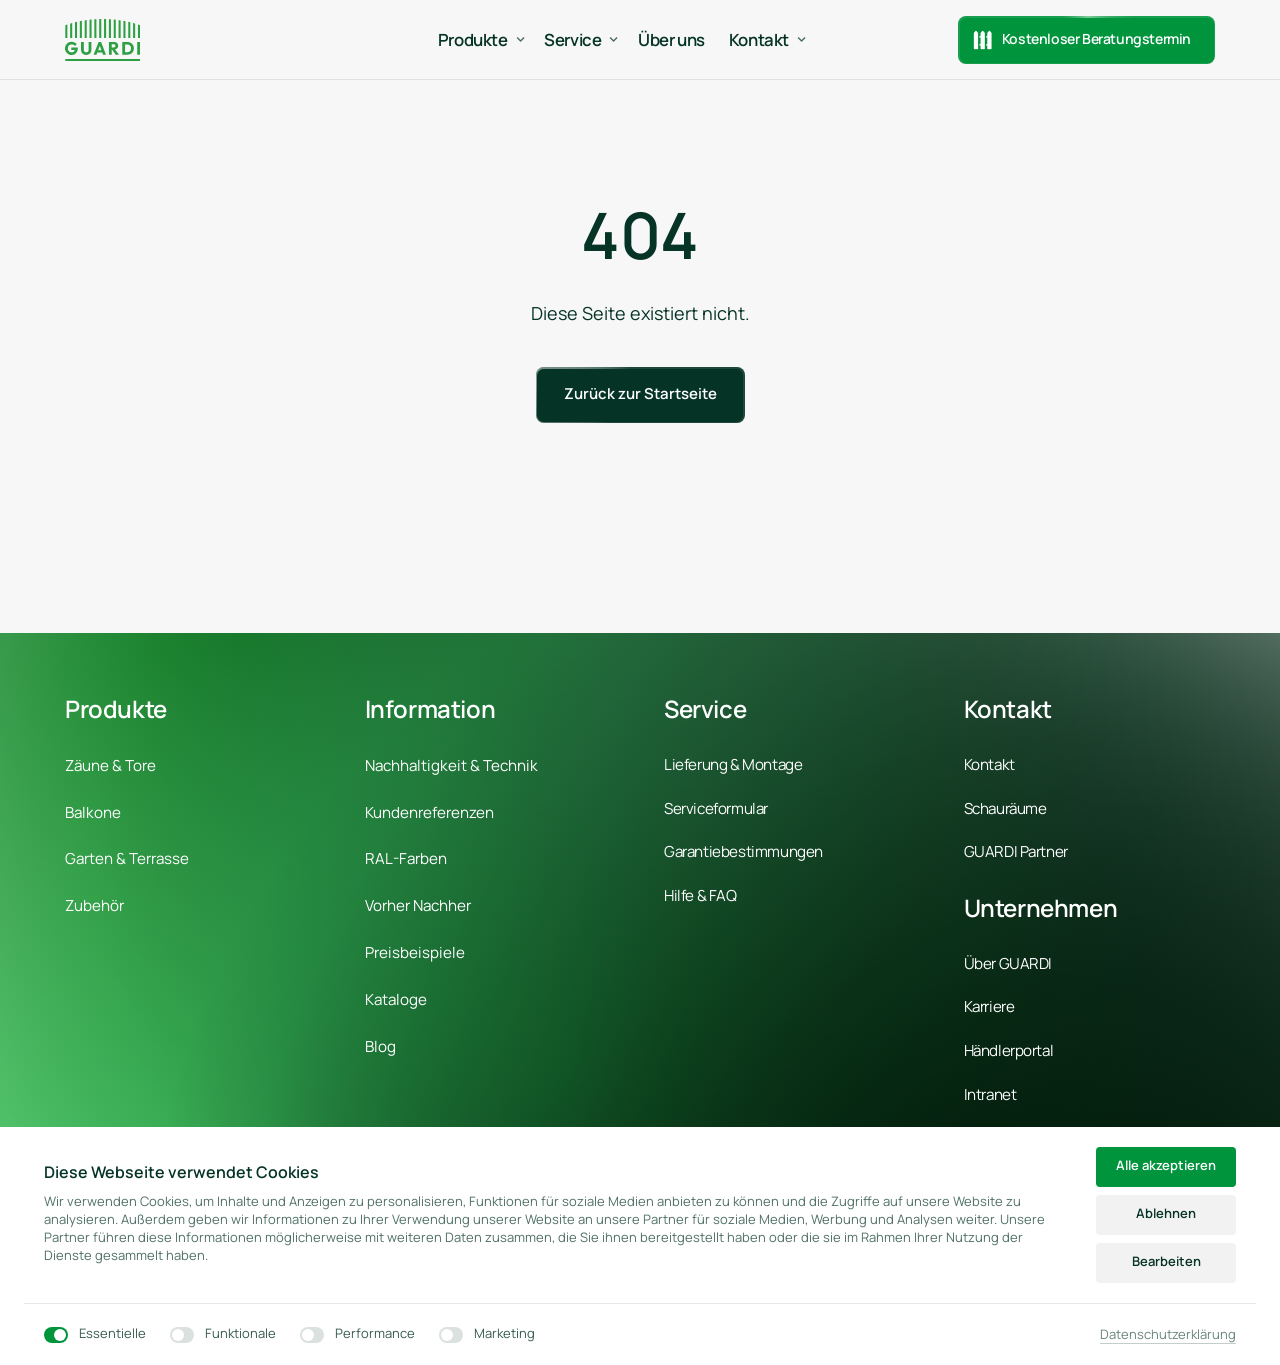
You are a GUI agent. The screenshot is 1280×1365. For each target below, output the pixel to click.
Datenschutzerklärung (1168, 1334)
